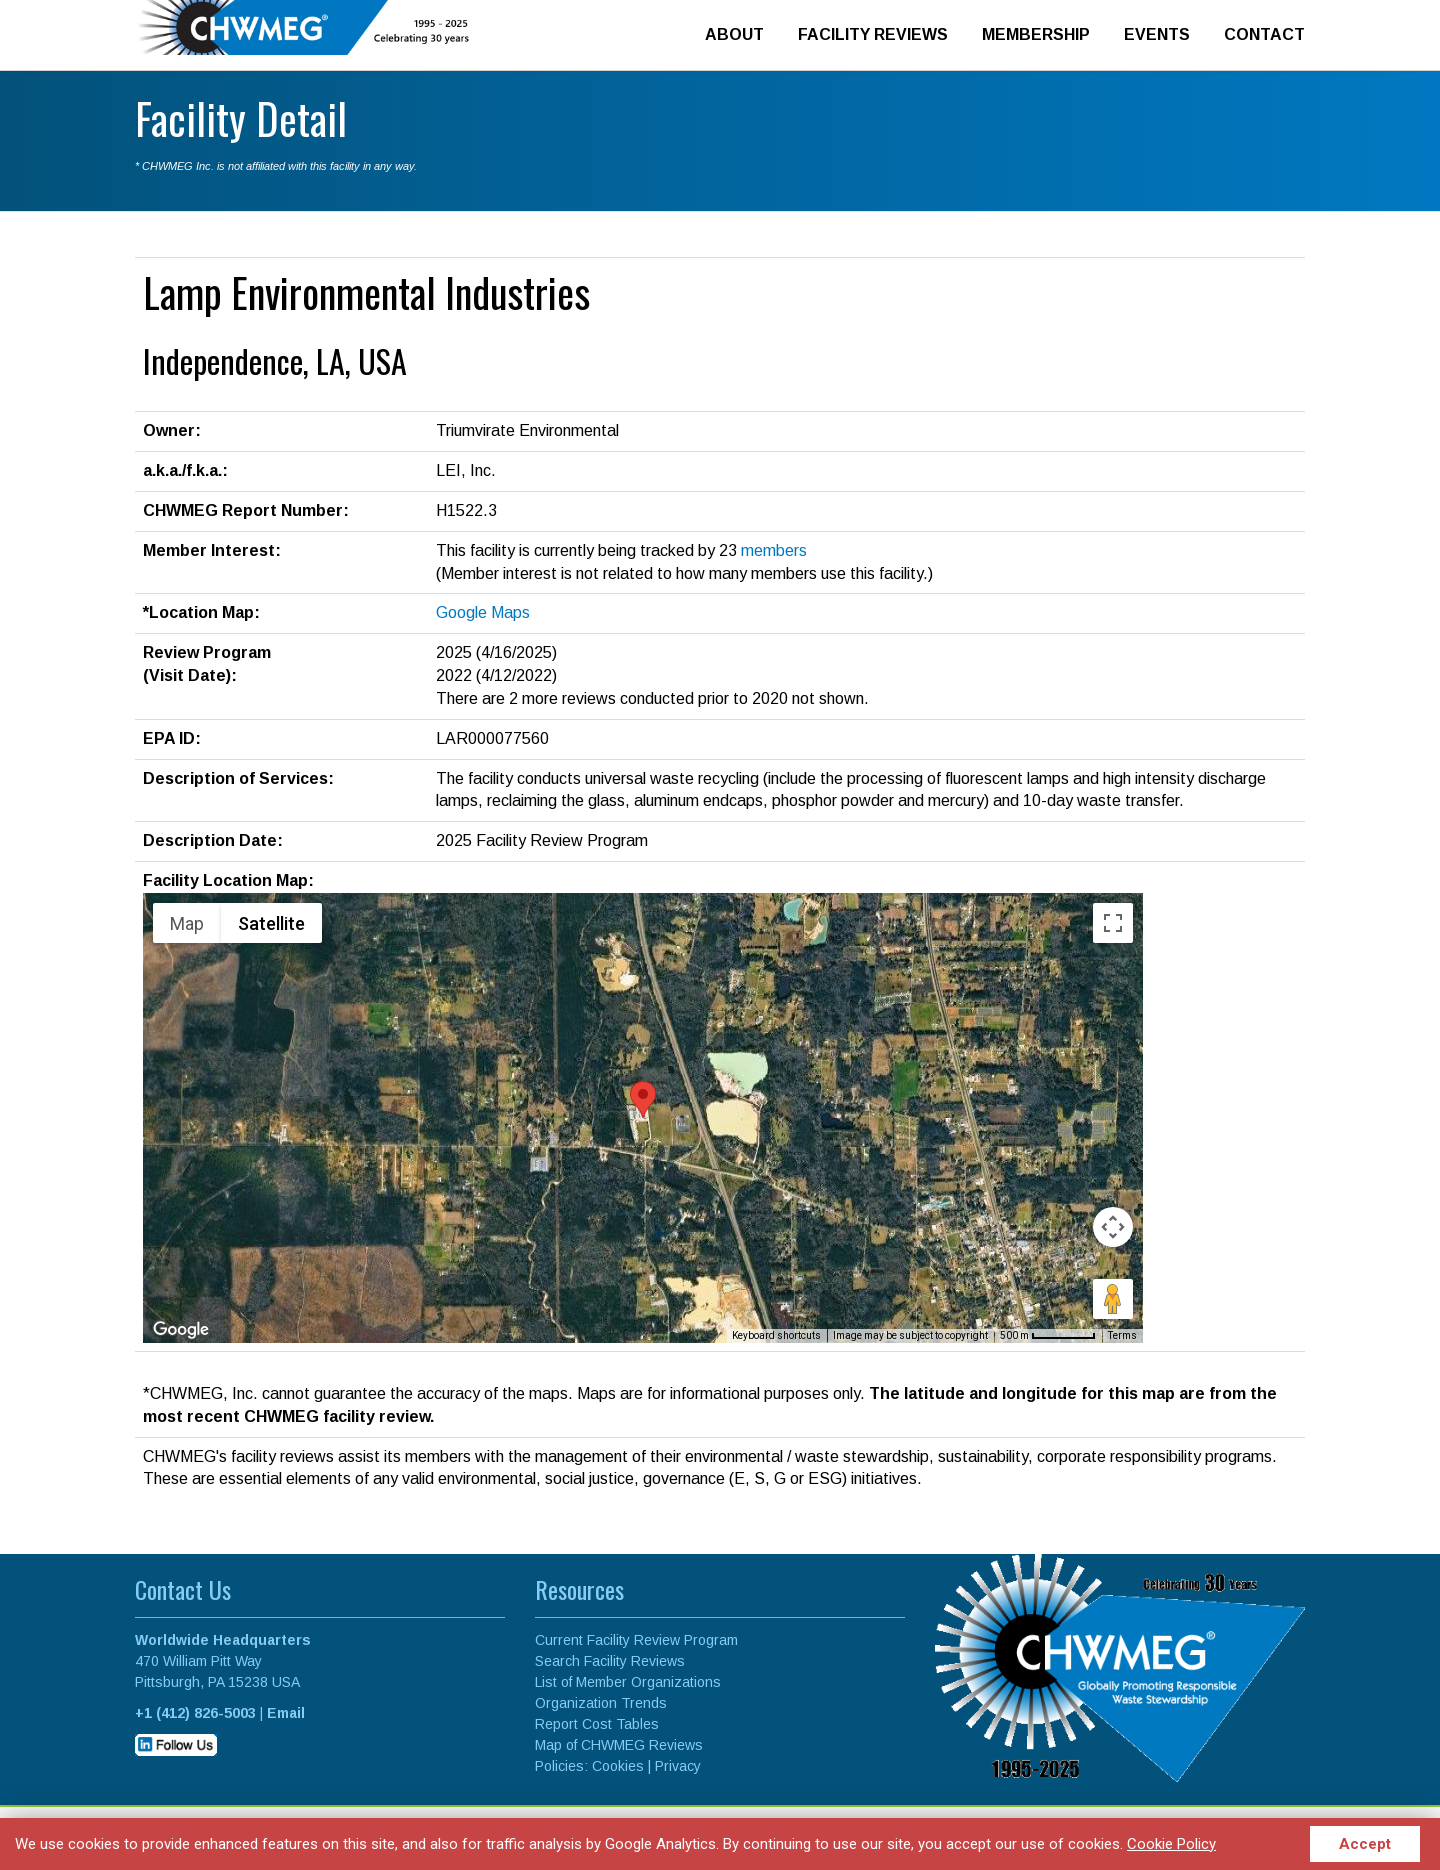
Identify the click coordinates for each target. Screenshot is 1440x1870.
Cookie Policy (1170, 1843)
